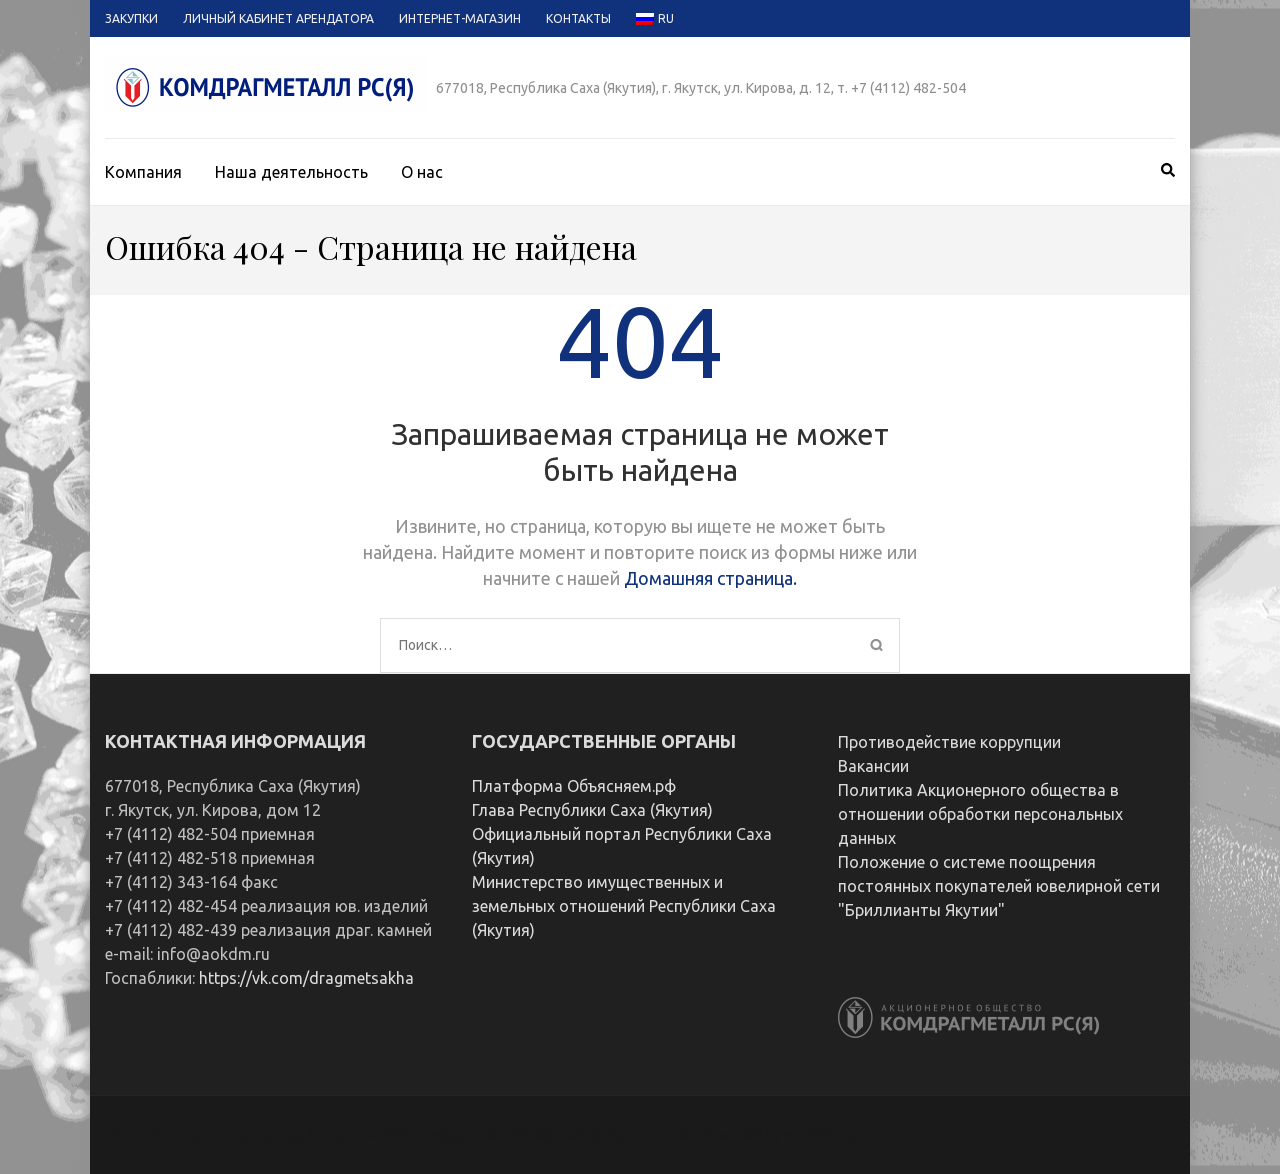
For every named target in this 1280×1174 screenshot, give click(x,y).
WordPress (821, 1134)
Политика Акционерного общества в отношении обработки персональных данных (980, 814)
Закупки (131, 18)
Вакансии (873, 766)
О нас (422, 172)
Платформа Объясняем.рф (574, 786)
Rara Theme (649, 1134)
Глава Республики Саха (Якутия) (592, 810)
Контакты (578, 18)
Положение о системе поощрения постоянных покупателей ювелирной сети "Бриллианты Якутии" (999, 886)
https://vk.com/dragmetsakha (306, 978)
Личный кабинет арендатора (278, 18)
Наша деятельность (291, 172)
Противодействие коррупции (949, 742)
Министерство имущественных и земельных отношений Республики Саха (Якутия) (624, 906)
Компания (143, 172)
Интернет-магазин (460, 18)
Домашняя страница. (710, 578)
